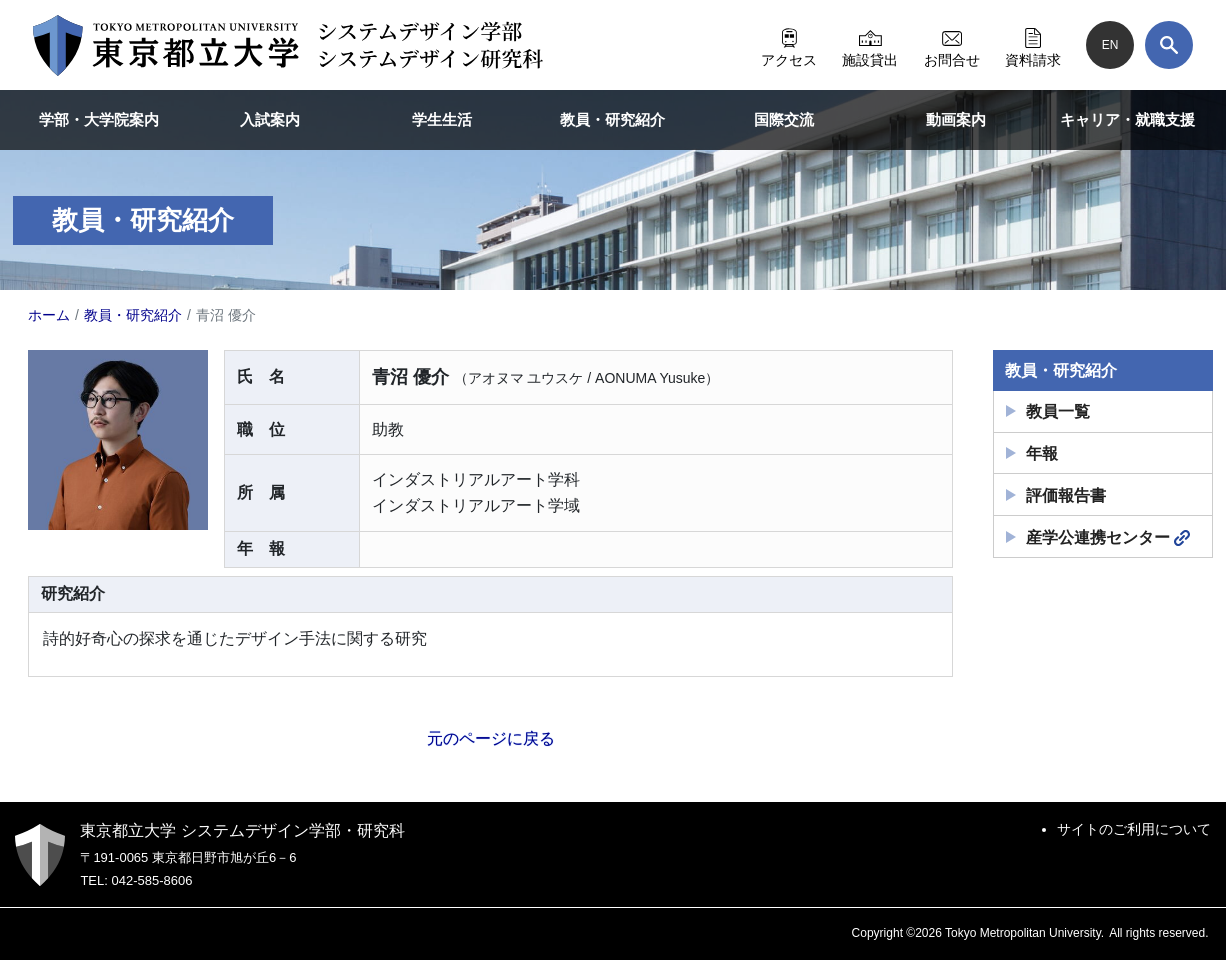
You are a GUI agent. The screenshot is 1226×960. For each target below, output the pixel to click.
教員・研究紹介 (612, 119)
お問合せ (952, 45)
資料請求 (1033, 45)
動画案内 (956, 119)
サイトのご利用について (1134, 829)
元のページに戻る (491, 738)
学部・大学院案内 (99, 119)
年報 (1042, 453)
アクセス (789, 45)
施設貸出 (870, 45)
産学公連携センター (1108, 538)
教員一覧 (1058, 411)
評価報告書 (1066, 495)
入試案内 (270, 119)
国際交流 (784, 119)
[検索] (1169, 45)
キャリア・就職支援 (1127, 119)
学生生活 (442, 119)
